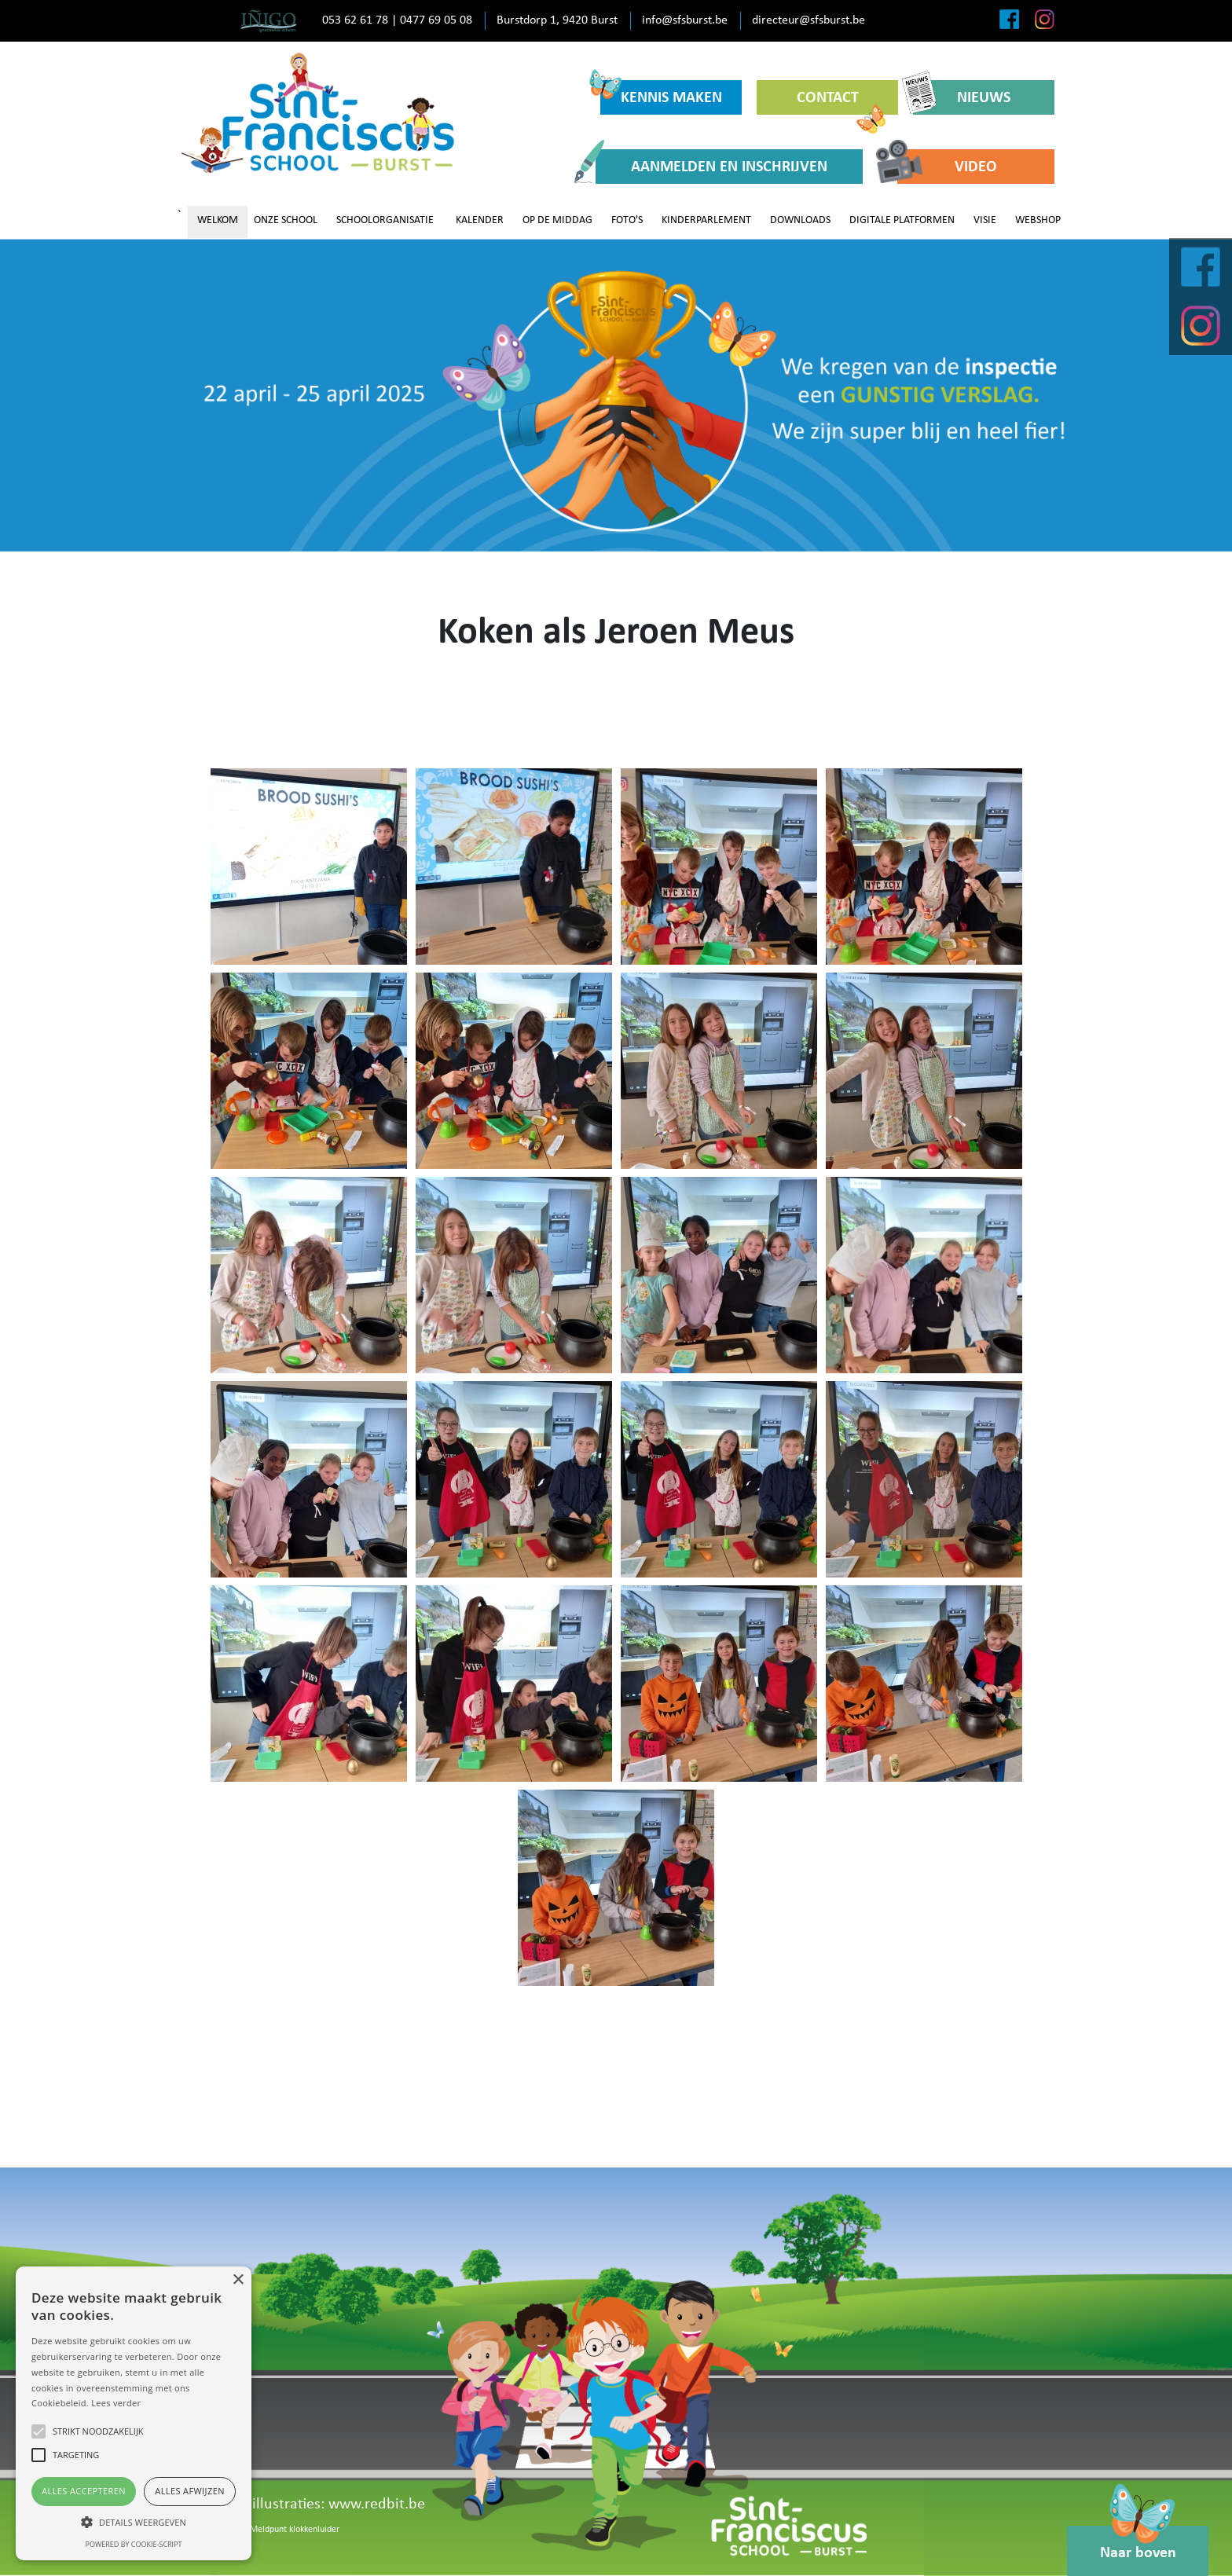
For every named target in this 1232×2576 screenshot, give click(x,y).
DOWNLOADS (800, 220)
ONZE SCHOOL (285, 220)
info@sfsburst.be (685, 20)
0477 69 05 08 (436, 20)
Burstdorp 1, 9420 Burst (557, 20)
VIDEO (947, 166)
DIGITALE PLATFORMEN (902, 220)
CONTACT (841, 102)
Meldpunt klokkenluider (294, 2529)
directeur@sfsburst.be (808, 20)
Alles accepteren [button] (84, 2491)
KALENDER (480, 220)
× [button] (238, 2280)
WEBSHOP (1038, 220)
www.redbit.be (376, 2504)
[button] (133, 2522)
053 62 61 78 (355, 20)
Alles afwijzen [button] (190, 2491)
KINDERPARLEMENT (706, 220)
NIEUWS (961, 97)
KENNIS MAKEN (661, 93)
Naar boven (1138, 2543)
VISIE (985, 220)
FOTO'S (627, 220)
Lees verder (116, 2403)
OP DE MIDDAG (557, 220)
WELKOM (217, 220)
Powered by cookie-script (134, 2544)
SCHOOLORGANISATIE (385, 220)
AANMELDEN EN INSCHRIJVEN (711, 166)
